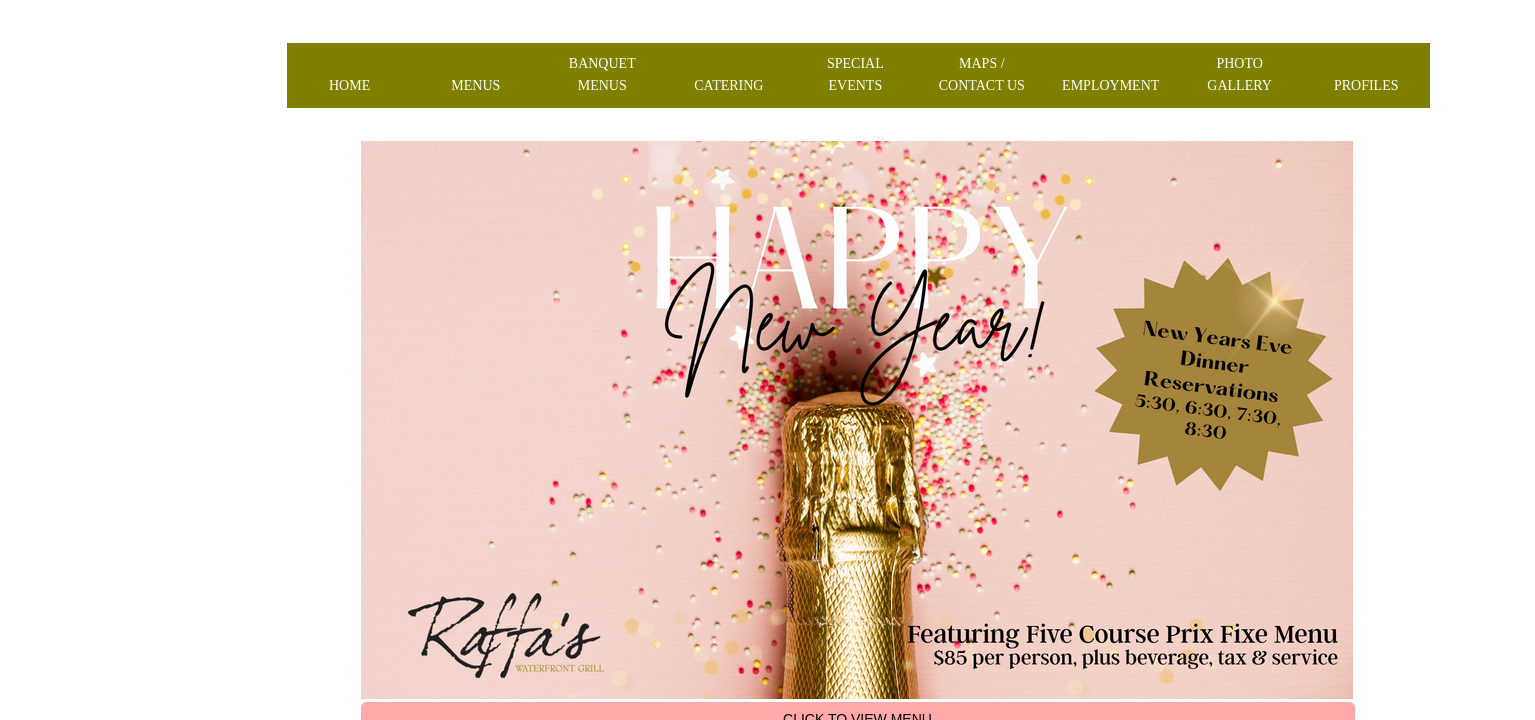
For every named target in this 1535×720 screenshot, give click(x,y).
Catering (728, 85)
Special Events (855, 74)
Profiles (1366, 85)
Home (349, 85)
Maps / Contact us (982, 74)
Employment (1110, 85)
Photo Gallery (1239, 74)
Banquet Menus (602, 74)
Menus (475, 85)
